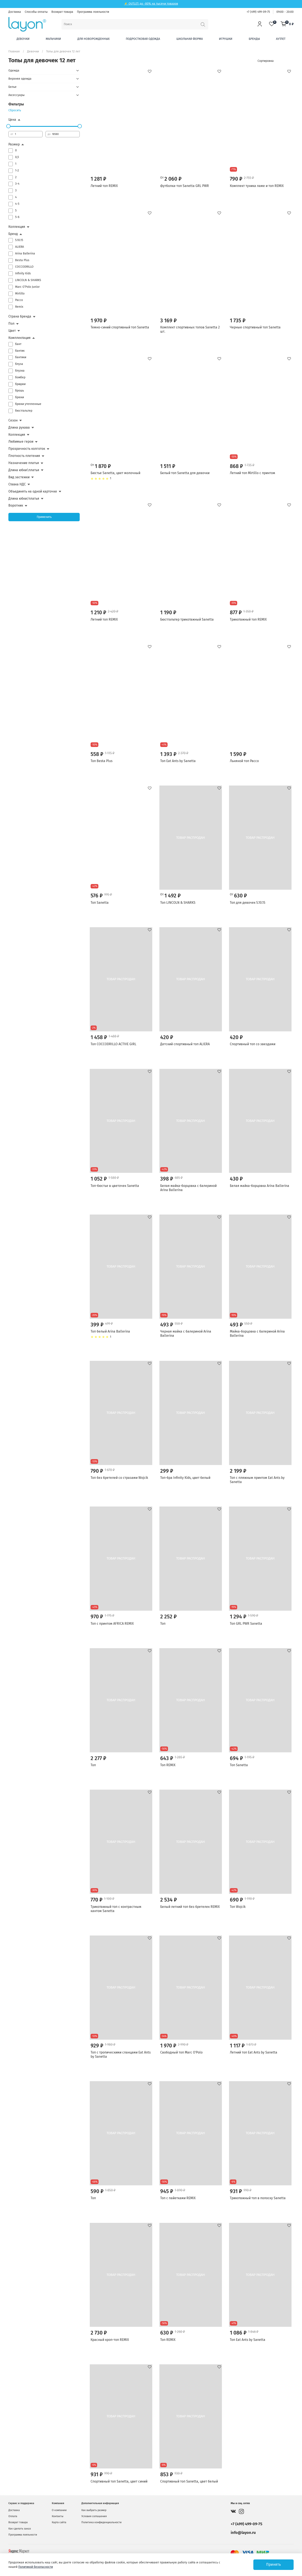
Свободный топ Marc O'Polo (181, 2052)
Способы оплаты (36, 12)
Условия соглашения (94, 2516)
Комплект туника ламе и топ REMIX (257, 186)
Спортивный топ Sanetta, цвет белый (189, 2481)
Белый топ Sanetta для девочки (185, 473)
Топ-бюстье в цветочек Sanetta (115, 1186)
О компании (59, 2510)
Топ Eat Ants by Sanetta (178, 761)
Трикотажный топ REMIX (248, 619)
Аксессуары (16, 95)
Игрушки (225, 39)
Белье (12, 87)
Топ (162, 1624)
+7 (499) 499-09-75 (258, 12)
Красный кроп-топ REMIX (110, 2340)
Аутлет (280, 39)
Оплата (12, 2516)
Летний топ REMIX (104, 186)
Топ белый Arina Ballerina (110, 1331)
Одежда (13, 70)
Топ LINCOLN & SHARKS (177, 903)
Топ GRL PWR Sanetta (246, 1624)
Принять (273, 2564)
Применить (44, 517)
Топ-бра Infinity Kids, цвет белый (185, 1478)
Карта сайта (59, 2522)
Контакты (57, 2516)
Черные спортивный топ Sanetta (255, 327)
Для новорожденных (93, 39)
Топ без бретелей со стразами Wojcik (119, 1478)
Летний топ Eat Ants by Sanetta (253, 2052)
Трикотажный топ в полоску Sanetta (258, 2198)
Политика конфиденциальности (101, 2522)
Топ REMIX (168, 1765)
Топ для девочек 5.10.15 (247, 903)
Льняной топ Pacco (244, 761)
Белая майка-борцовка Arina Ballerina (259, 1186)
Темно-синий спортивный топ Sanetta (120, 327)
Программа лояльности (93, 12)
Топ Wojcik (238, 1907)
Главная (14, 51)
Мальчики (53, 39)
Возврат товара (62, 12)
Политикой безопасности (35, 2567)
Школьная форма (189, 39)
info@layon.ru (243, 2532)
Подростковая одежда (143, 39)
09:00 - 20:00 (285, 12)
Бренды (254, 39)
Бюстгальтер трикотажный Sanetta (187, 619)
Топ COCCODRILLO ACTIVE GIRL (113, 1044)
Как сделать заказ (19, 2528)
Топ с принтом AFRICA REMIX (112, 1624)
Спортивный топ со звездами (252, 1044)
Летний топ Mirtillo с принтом (252, 473)
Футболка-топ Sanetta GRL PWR (184, 186)
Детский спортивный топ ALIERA (185, 1044)
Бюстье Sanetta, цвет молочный (115, 473)
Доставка (14, 12)
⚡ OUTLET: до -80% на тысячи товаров (151, 3)
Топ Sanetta (100, 903)
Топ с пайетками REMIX (178, 2198)
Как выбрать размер (93, 2510)
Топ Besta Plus (101, 761)
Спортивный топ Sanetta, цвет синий (119, 2481)
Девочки (23, 39)
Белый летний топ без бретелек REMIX (190, 1907)
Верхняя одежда (19, 78)
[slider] (8, 126)
